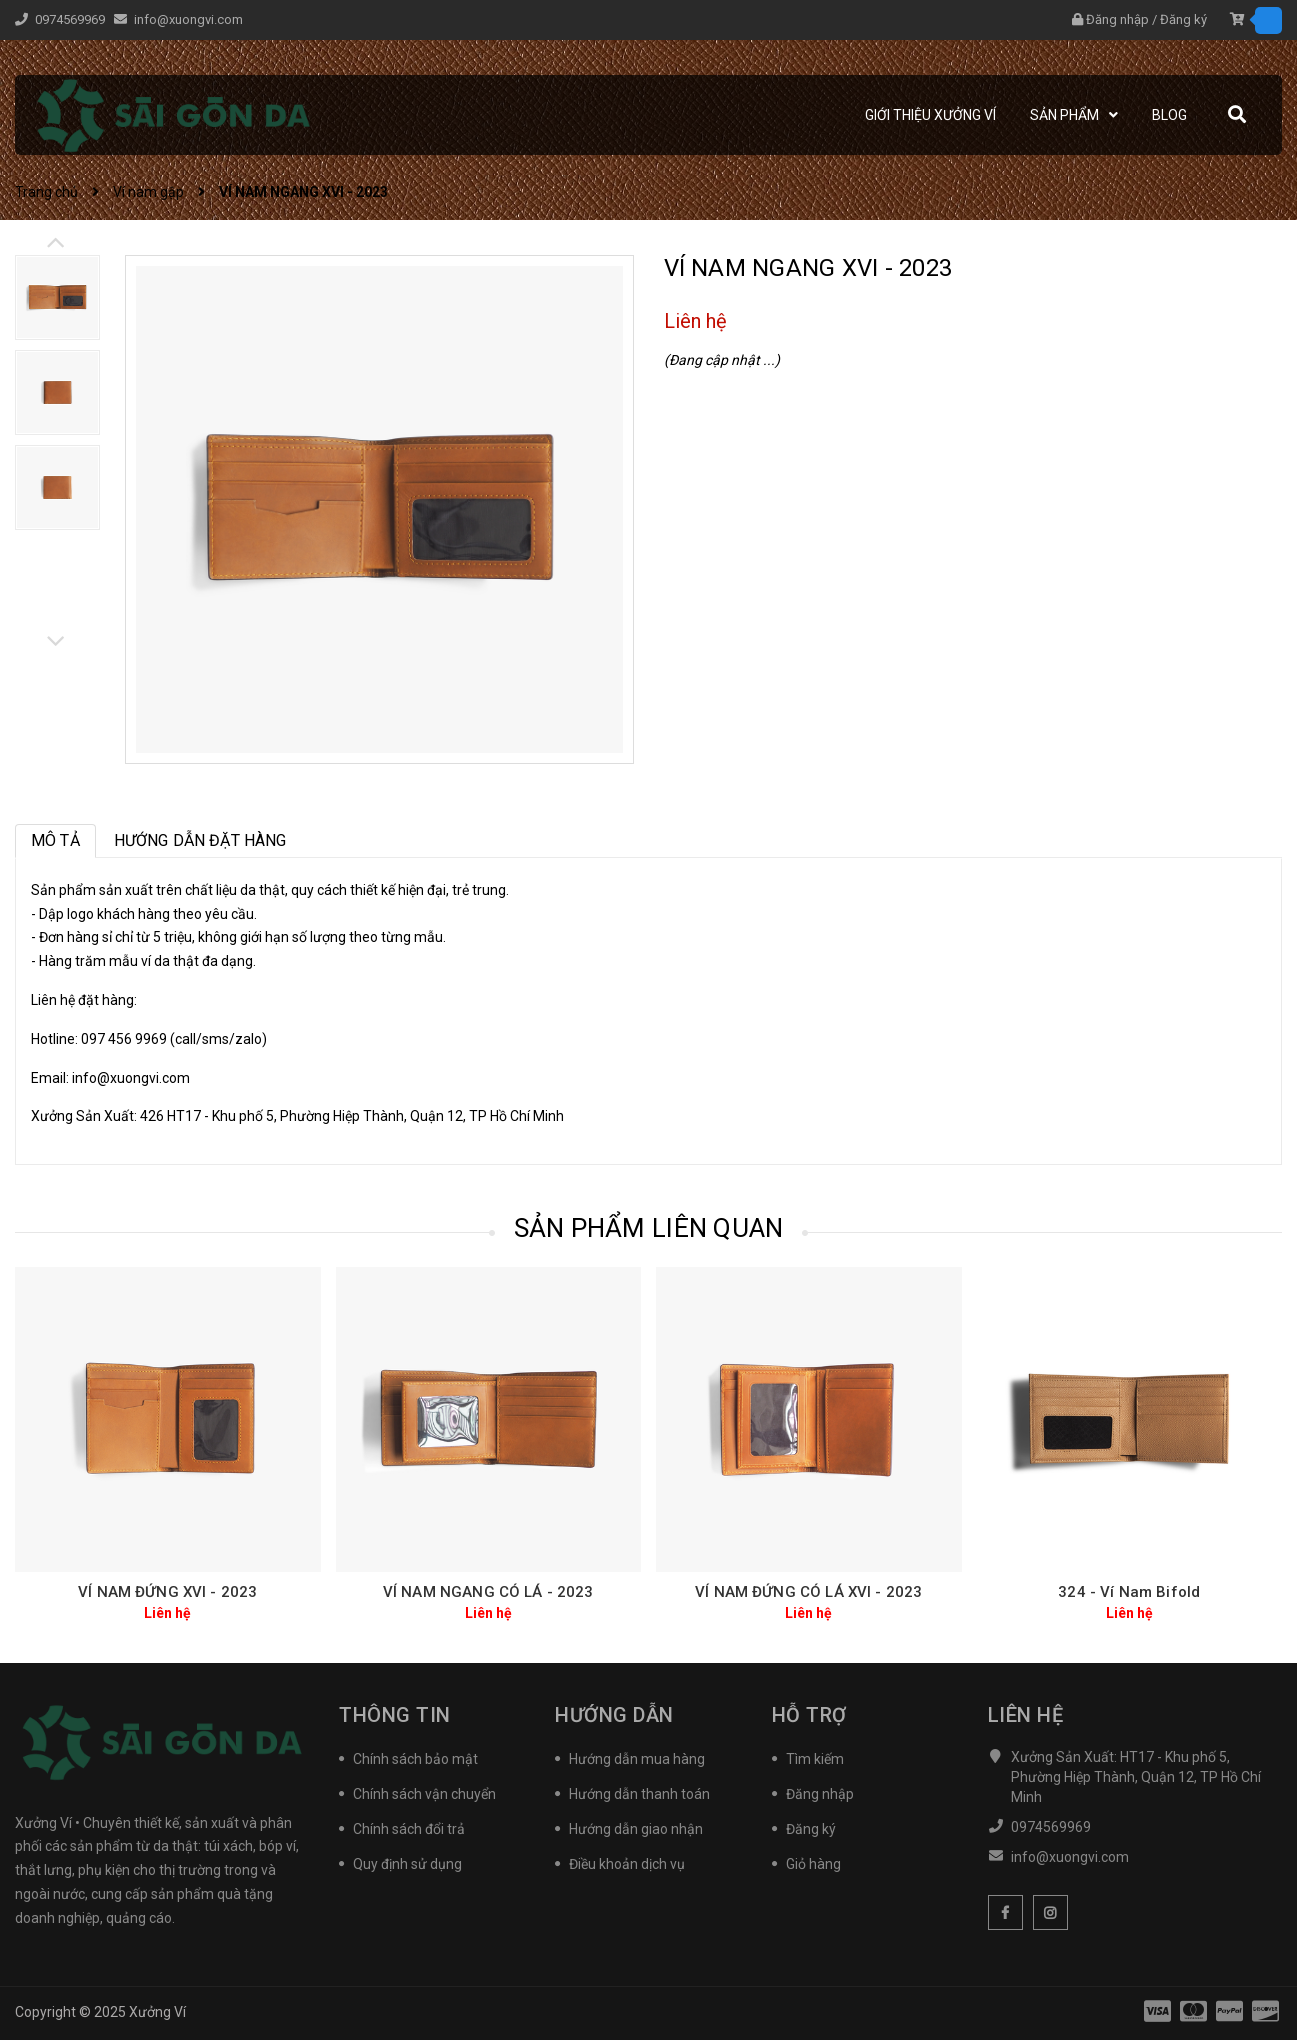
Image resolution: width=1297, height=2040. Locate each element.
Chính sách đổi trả (409, 1829)
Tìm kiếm (815, 1759)
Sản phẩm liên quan (649, 1228)
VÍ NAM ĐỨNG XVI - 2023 (167, 1592)
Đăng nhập (1117, 19)
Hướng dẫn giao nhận (636, 1829)
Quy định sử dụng (407, 1864)
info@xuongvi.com (188, 19)
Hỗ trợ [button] (809, 1715)
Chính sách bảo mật (415, 1759)
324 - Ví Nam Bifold (1129, 1592)
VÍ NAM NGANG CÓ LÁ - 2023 (488, 1592)
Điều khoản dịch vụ (627, 1864)
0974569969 (71, 19)
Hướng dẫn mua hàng (637, 1759)
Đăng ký (1183, 19)
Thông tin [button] (395, 1715)
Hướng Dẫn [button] (614, 1715)
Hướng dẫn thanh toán (639, 1794)
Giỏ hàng (813, 1864)
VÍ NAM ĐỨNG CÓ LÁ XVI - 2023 (808, 1592)
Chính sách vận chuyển (424, 1794)
